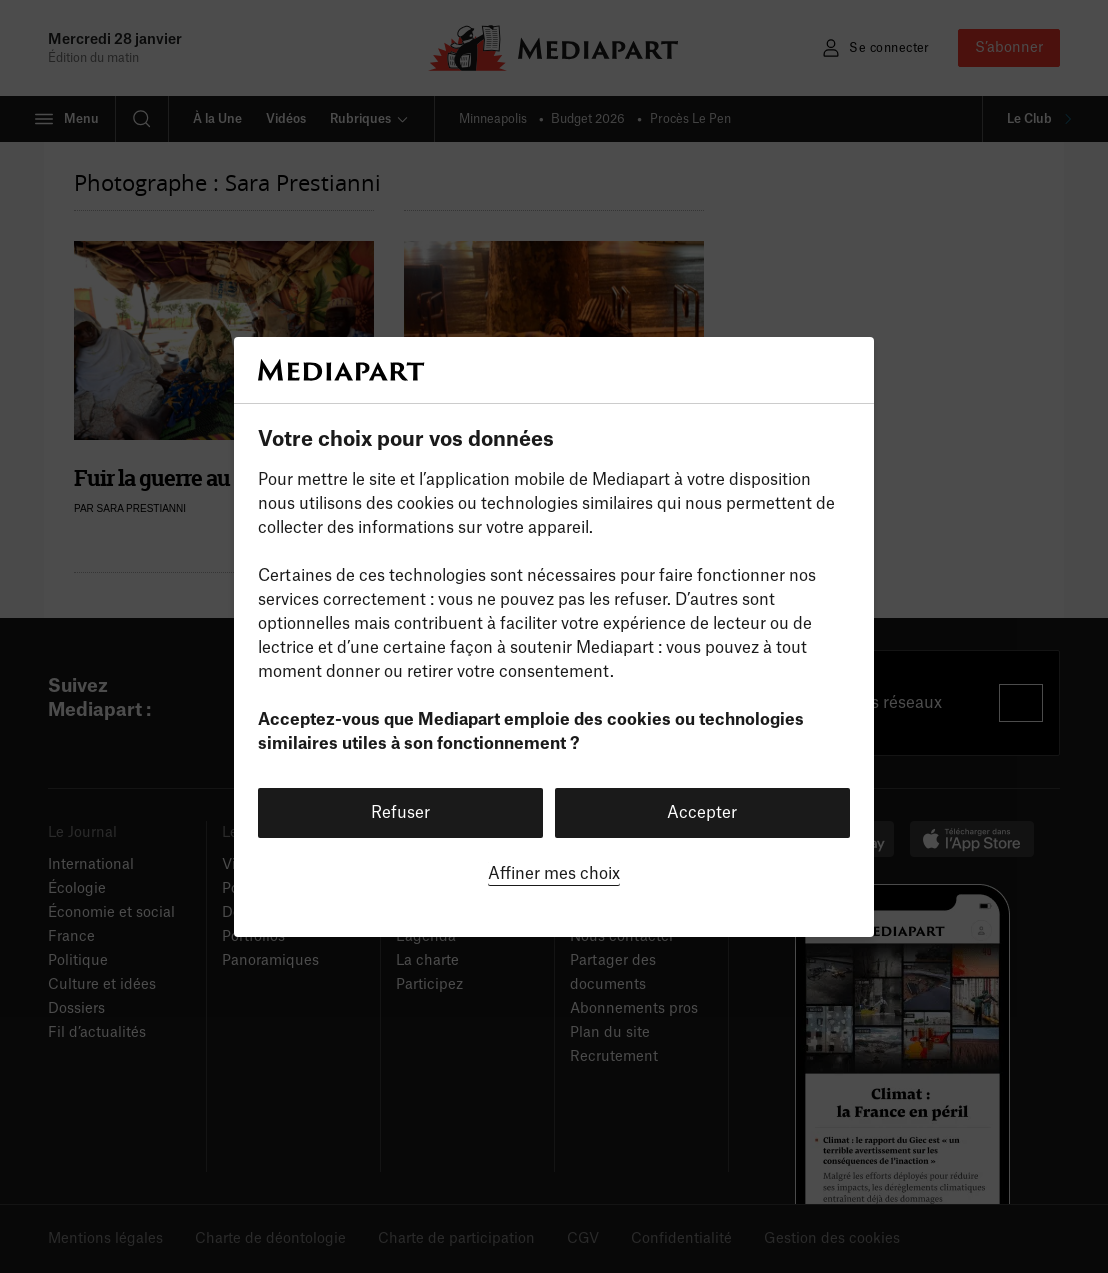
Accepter (702, 813)
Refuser (400, 813)
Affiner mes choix (554, 874)
